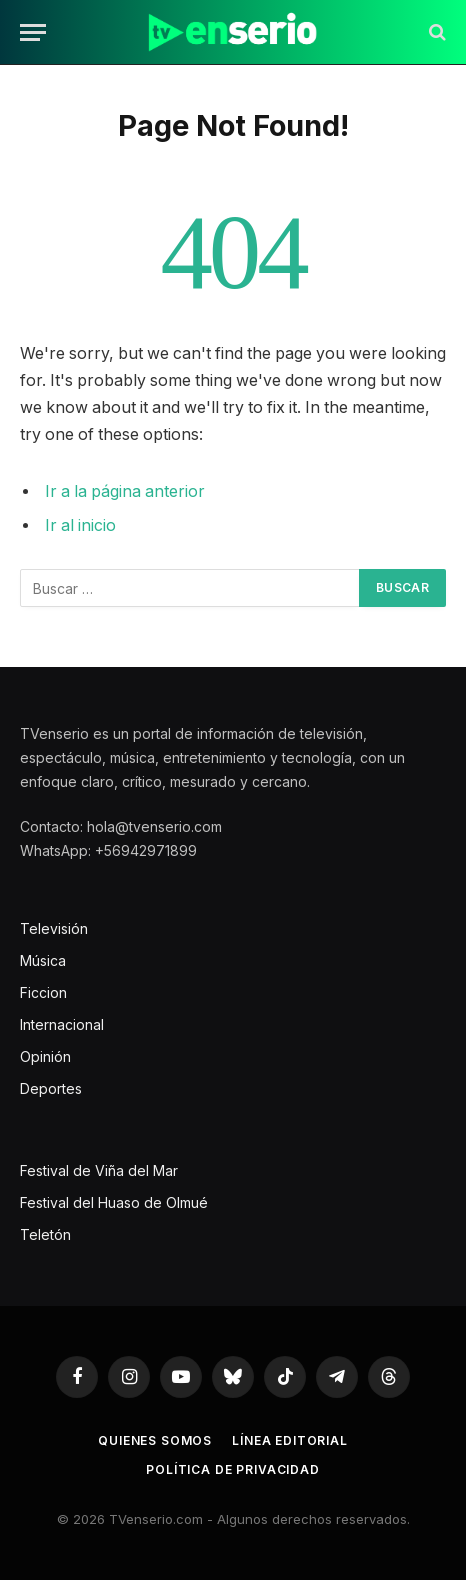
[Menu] (33, 32)
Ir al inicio (80, 525)
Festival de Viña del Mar (99, 1170)
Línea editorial (290, 1440)
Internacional (62, 1024)
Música (43, 960)
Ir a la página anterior (125, 491)
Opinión (45, 1056)
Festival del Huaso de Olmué (114, 1202)
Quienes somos (155, 1440)
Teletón (45, 1234)
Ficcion (43, 992)
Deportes (51, 1088)
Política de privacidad (232, 1469)
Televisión (54, 928)
